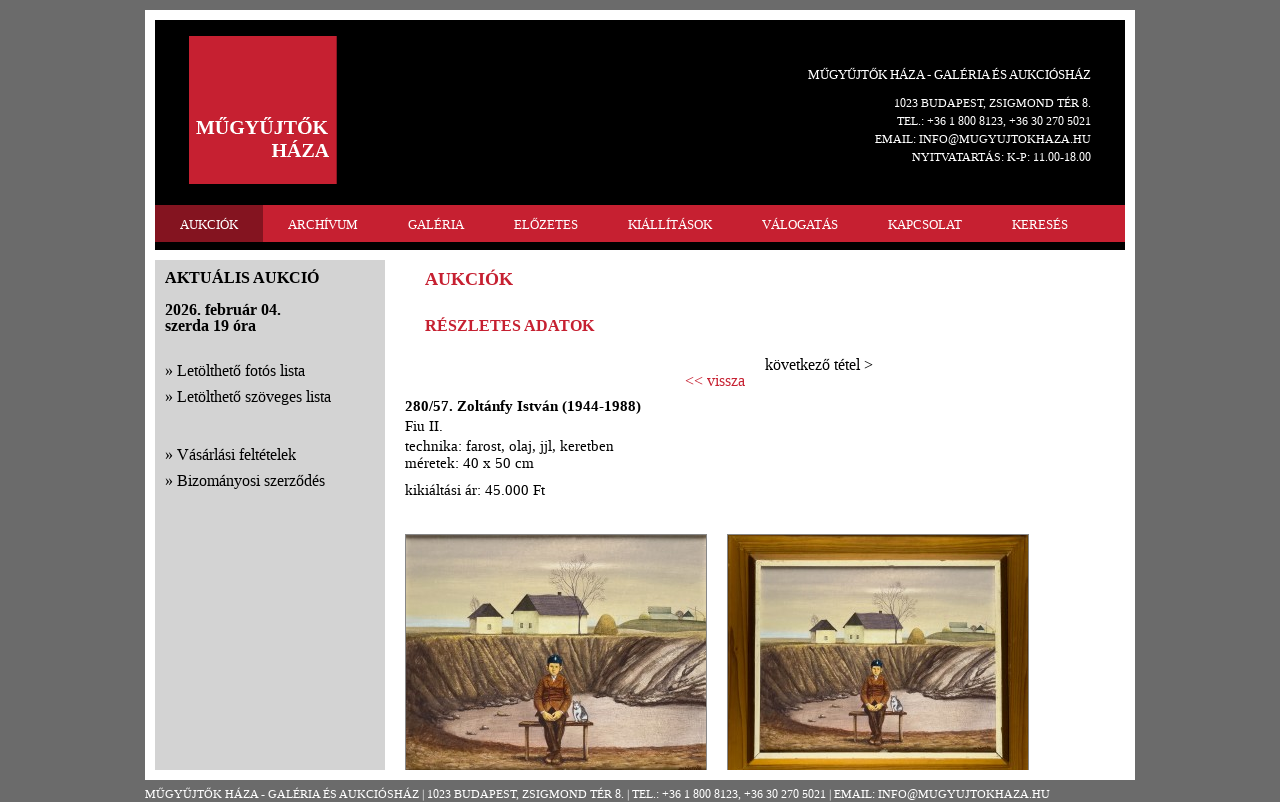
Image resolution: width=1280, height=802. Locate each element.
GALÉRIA (436, 224)
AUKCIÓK (209, 224)
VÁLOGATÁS (800, 224)
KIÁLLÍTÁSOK (670, 224)
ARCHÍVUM (323, 224)
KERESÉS (1040, 224)
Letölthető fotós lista (241, 370)
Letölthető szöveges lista (254, 396)
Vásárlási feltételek (236, 454)
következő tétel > (819, 364)
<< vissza (715, 381)
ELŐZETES (546, 224)
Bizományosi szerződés (251, 480)
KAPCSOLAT (925, 224)
